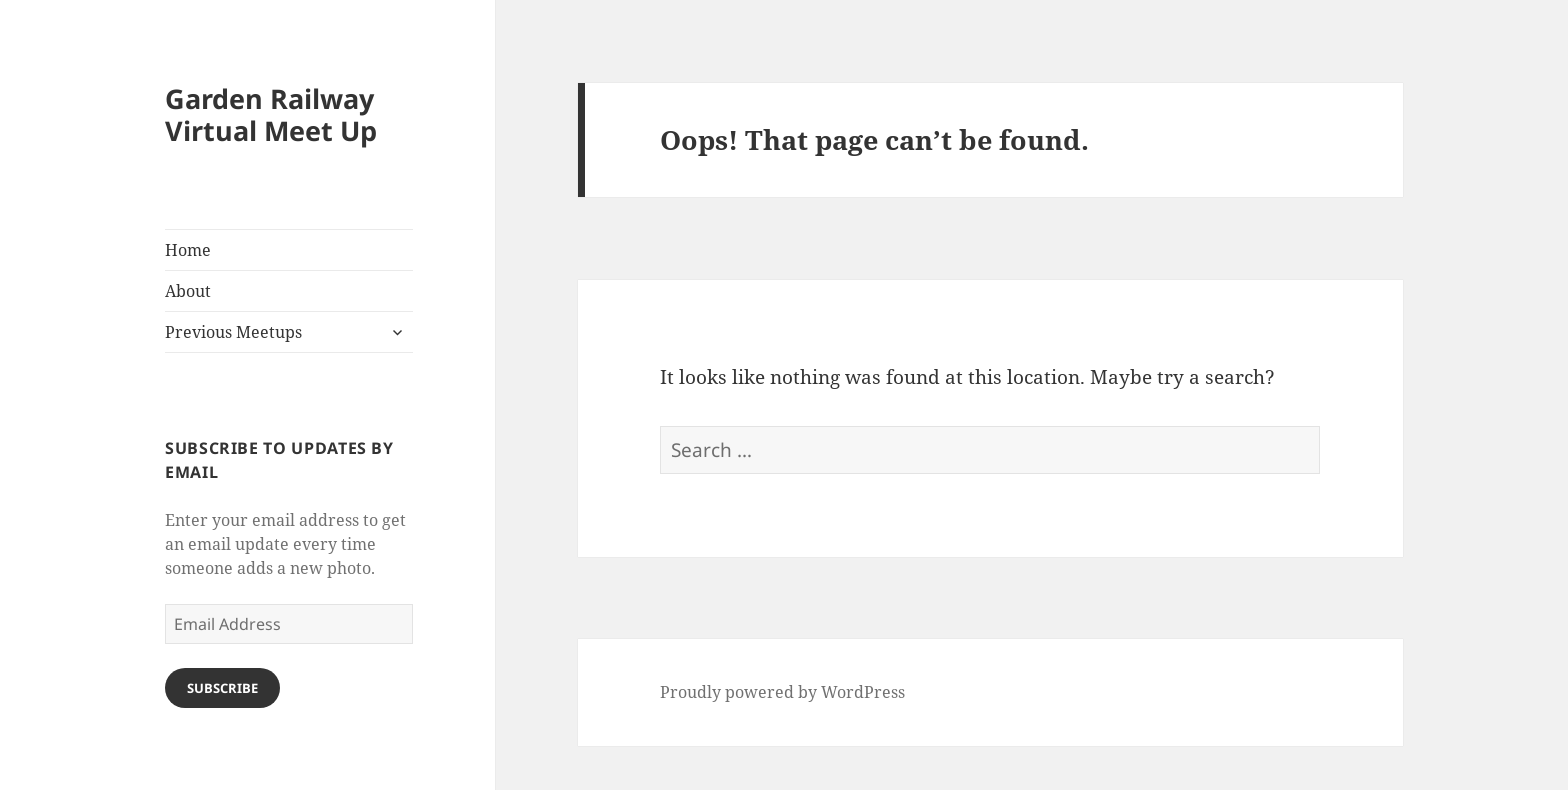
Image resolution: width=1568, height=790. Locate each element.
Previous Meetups (233, 332)
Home (188, 250)
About (188, 291)
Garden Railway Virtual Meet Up (271, 114)
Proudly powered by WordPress (782, 692)
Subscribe (222, 688)
